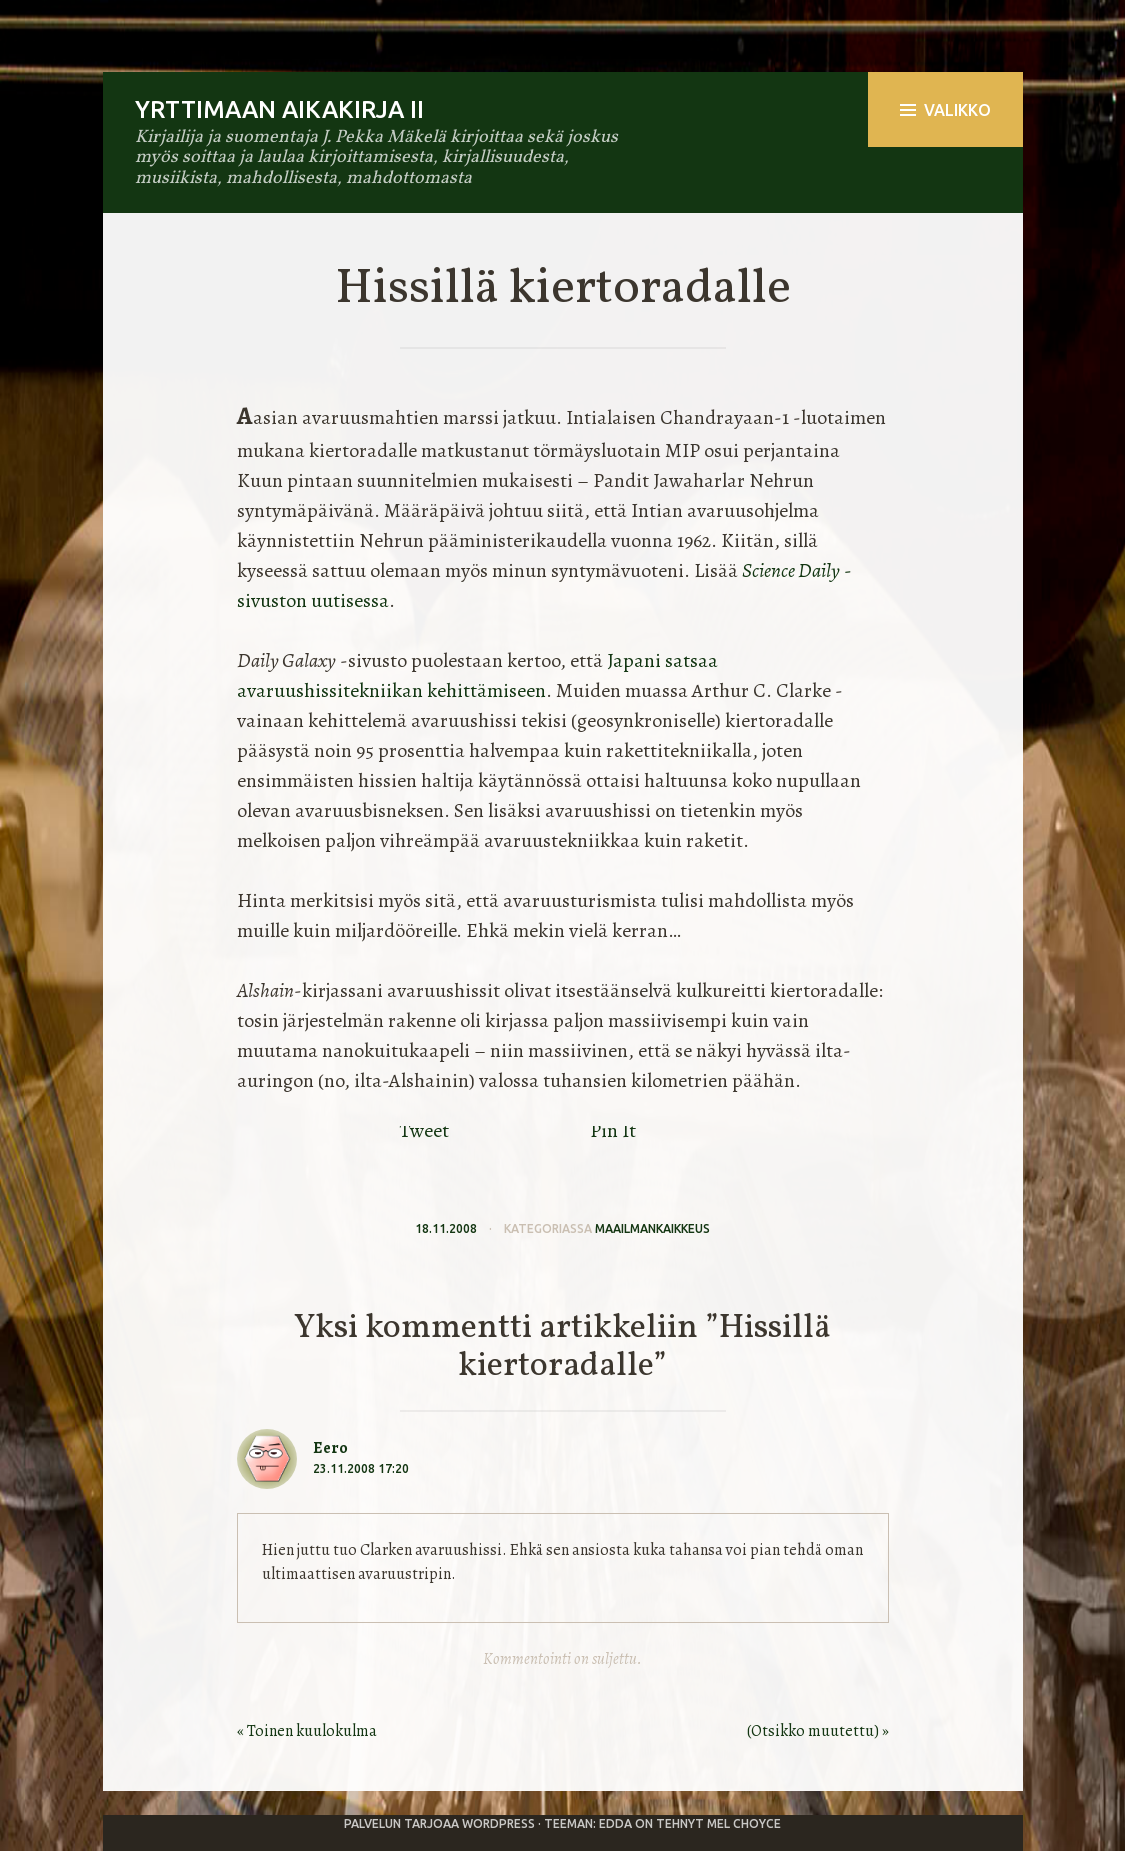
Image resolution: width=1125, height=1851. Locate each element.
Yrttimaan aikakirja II (279, 109)
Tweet (424, 1130)
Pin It (613, 1130)
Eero (330, 1448)
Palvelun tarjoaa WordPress (439, 1823)
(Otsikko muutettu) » (818, 1731)
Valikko (945, 110)
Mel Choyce (744, 1823)
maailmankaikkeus (652, 1228)
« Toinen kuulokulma (307, 1731)
